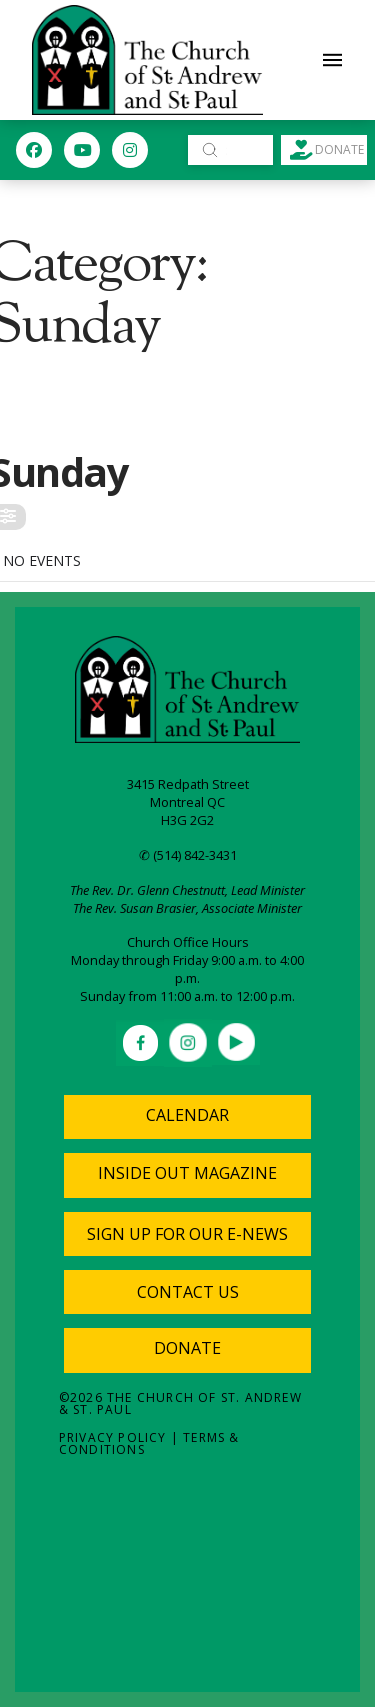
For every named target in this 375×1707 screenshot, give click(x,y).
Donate (187, 1348)
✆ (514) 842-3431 (188, 855)
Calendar (187, 1115)
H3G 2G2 (187, 820)
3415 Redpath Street (188, 784)
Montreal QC (187, 802)
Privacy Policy (113, 1437)
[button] (333, 60)
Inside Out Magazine (187, 1173)
